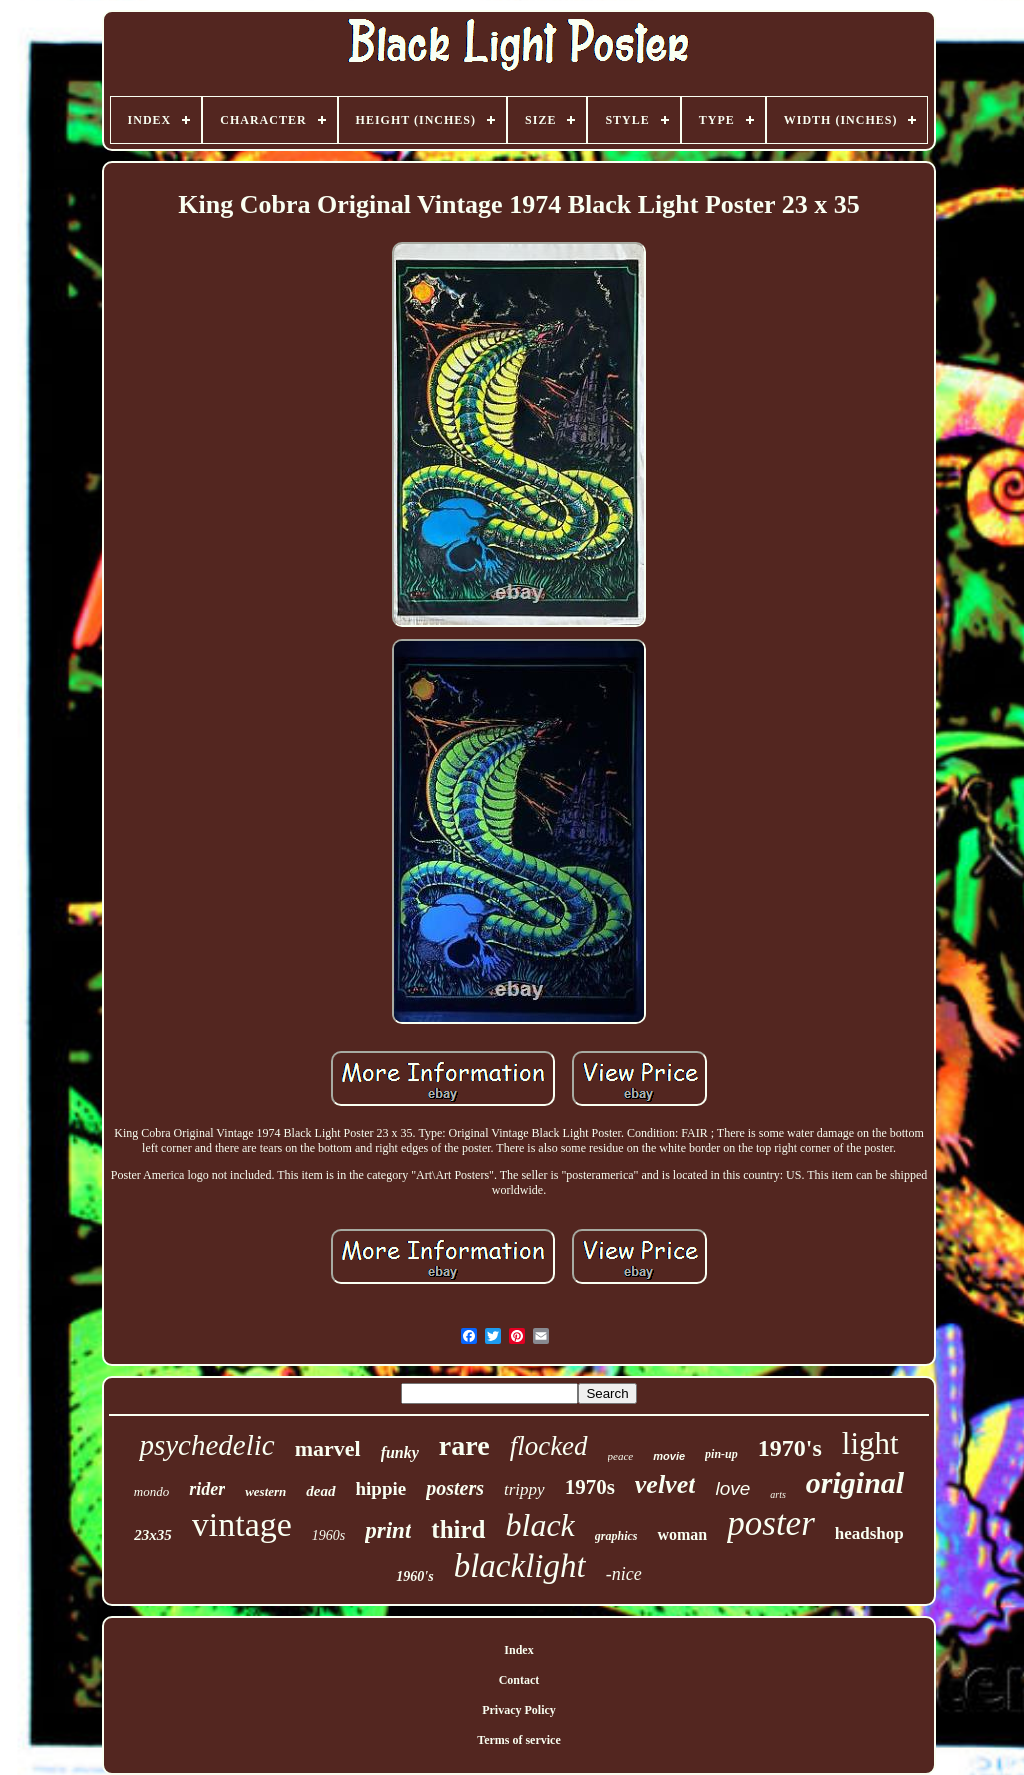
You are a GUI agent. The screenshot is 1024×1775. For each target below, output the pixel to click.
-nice (624, 1574)
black (540, 1525)
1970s (590, 1487)
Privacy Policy (519, 1710)
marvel (328, 1448)
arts (778, 1494)
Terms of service (519, 1740)
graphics (616, 1536)
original (855, 1482)
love (732, 1488)
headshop (869, 1533)
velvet (665, 1484)
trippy (524, 1489)
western (265, 1491)
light (870, 1443)
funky (400, 1452)
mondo (151, 1491)
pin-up (721, 1454)
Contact (519, 1680)
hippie (381, 1488)
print (388, 1530)
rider (207, 1489)
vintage (242, 1524)
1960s (328, 1535)
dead (320, 1491)
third (458, 1529)
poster (771, 1523)
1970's (790, 1448)
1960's (414, 1576)
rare (464, 1445)
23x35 (153, 1535)
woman (682, 1534)
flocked (549, 1446)
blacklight (520, 1566)
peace (621, 1456)
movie (669, 1456)
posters (455, 1488)
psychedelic (206, 1445)
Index (518, 1650)
